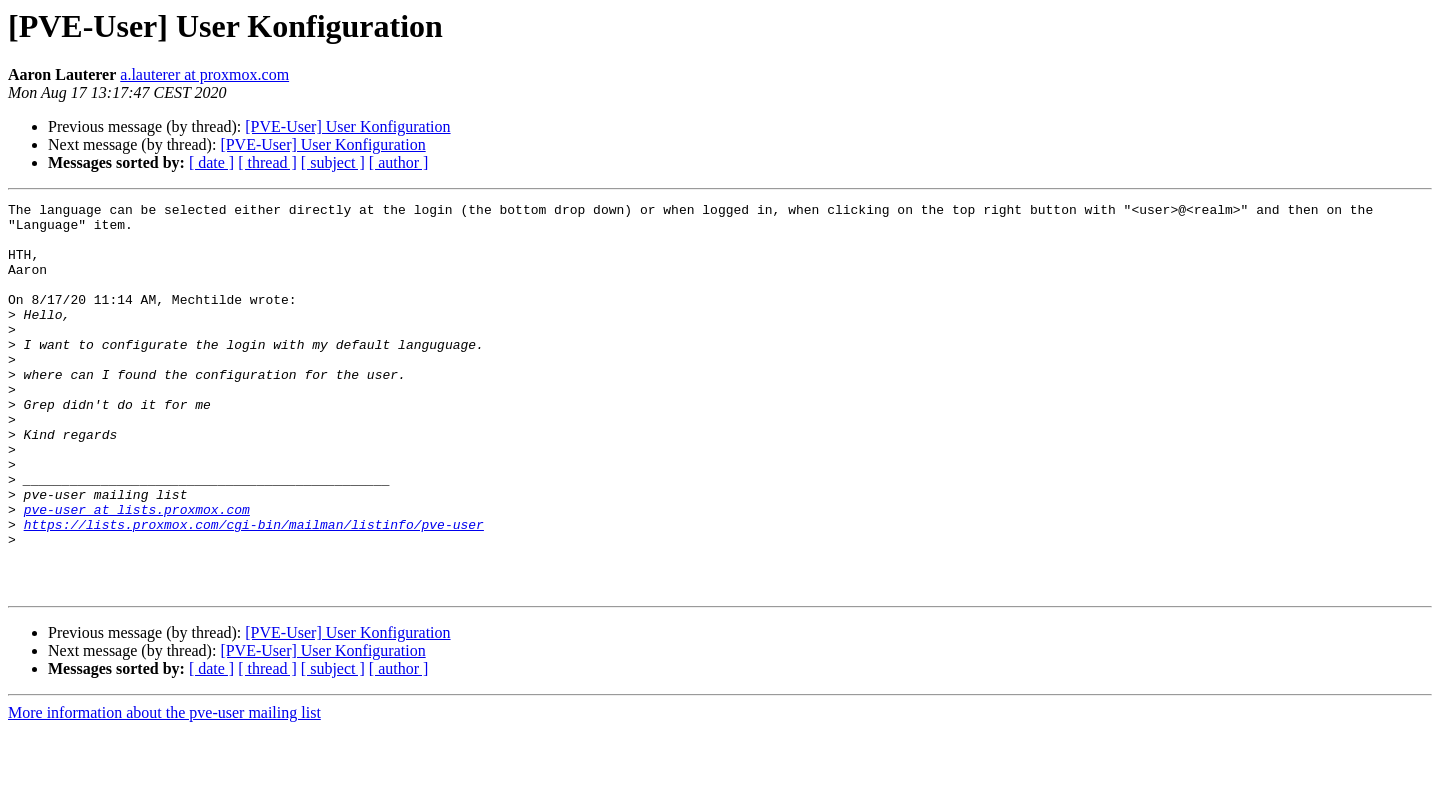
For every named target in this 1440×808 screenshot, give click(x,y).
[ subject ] (333, 162)
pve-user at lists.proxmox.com (137, 572)
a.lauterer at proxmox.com (204, 74)
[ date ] (211, 162)
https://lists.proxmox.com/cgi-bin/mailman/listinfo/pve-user (254, 590)
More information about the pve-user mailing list (164, 790)
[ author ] (399, 162)
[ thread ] (267, 162)
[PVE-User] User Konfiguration (347, 126)
